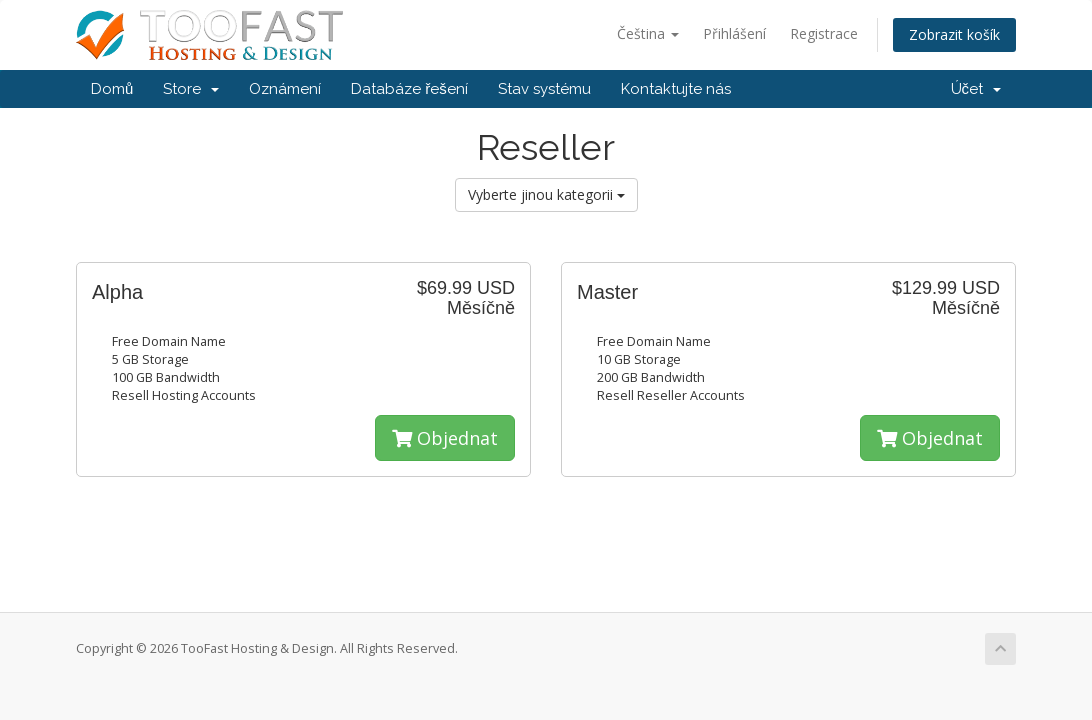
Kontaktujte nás (676, 89)
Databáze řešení (409, 89)
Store (191, 89)
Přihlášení (734, 33)
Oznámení (285, 89)
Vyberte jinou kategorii (546, 194)
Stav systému (544, 89)
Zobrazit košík (954, 34)
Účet (976, 89)
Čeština (648, 33)
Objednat (445, 438)
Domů (112, 89)
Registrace (824, 33)
